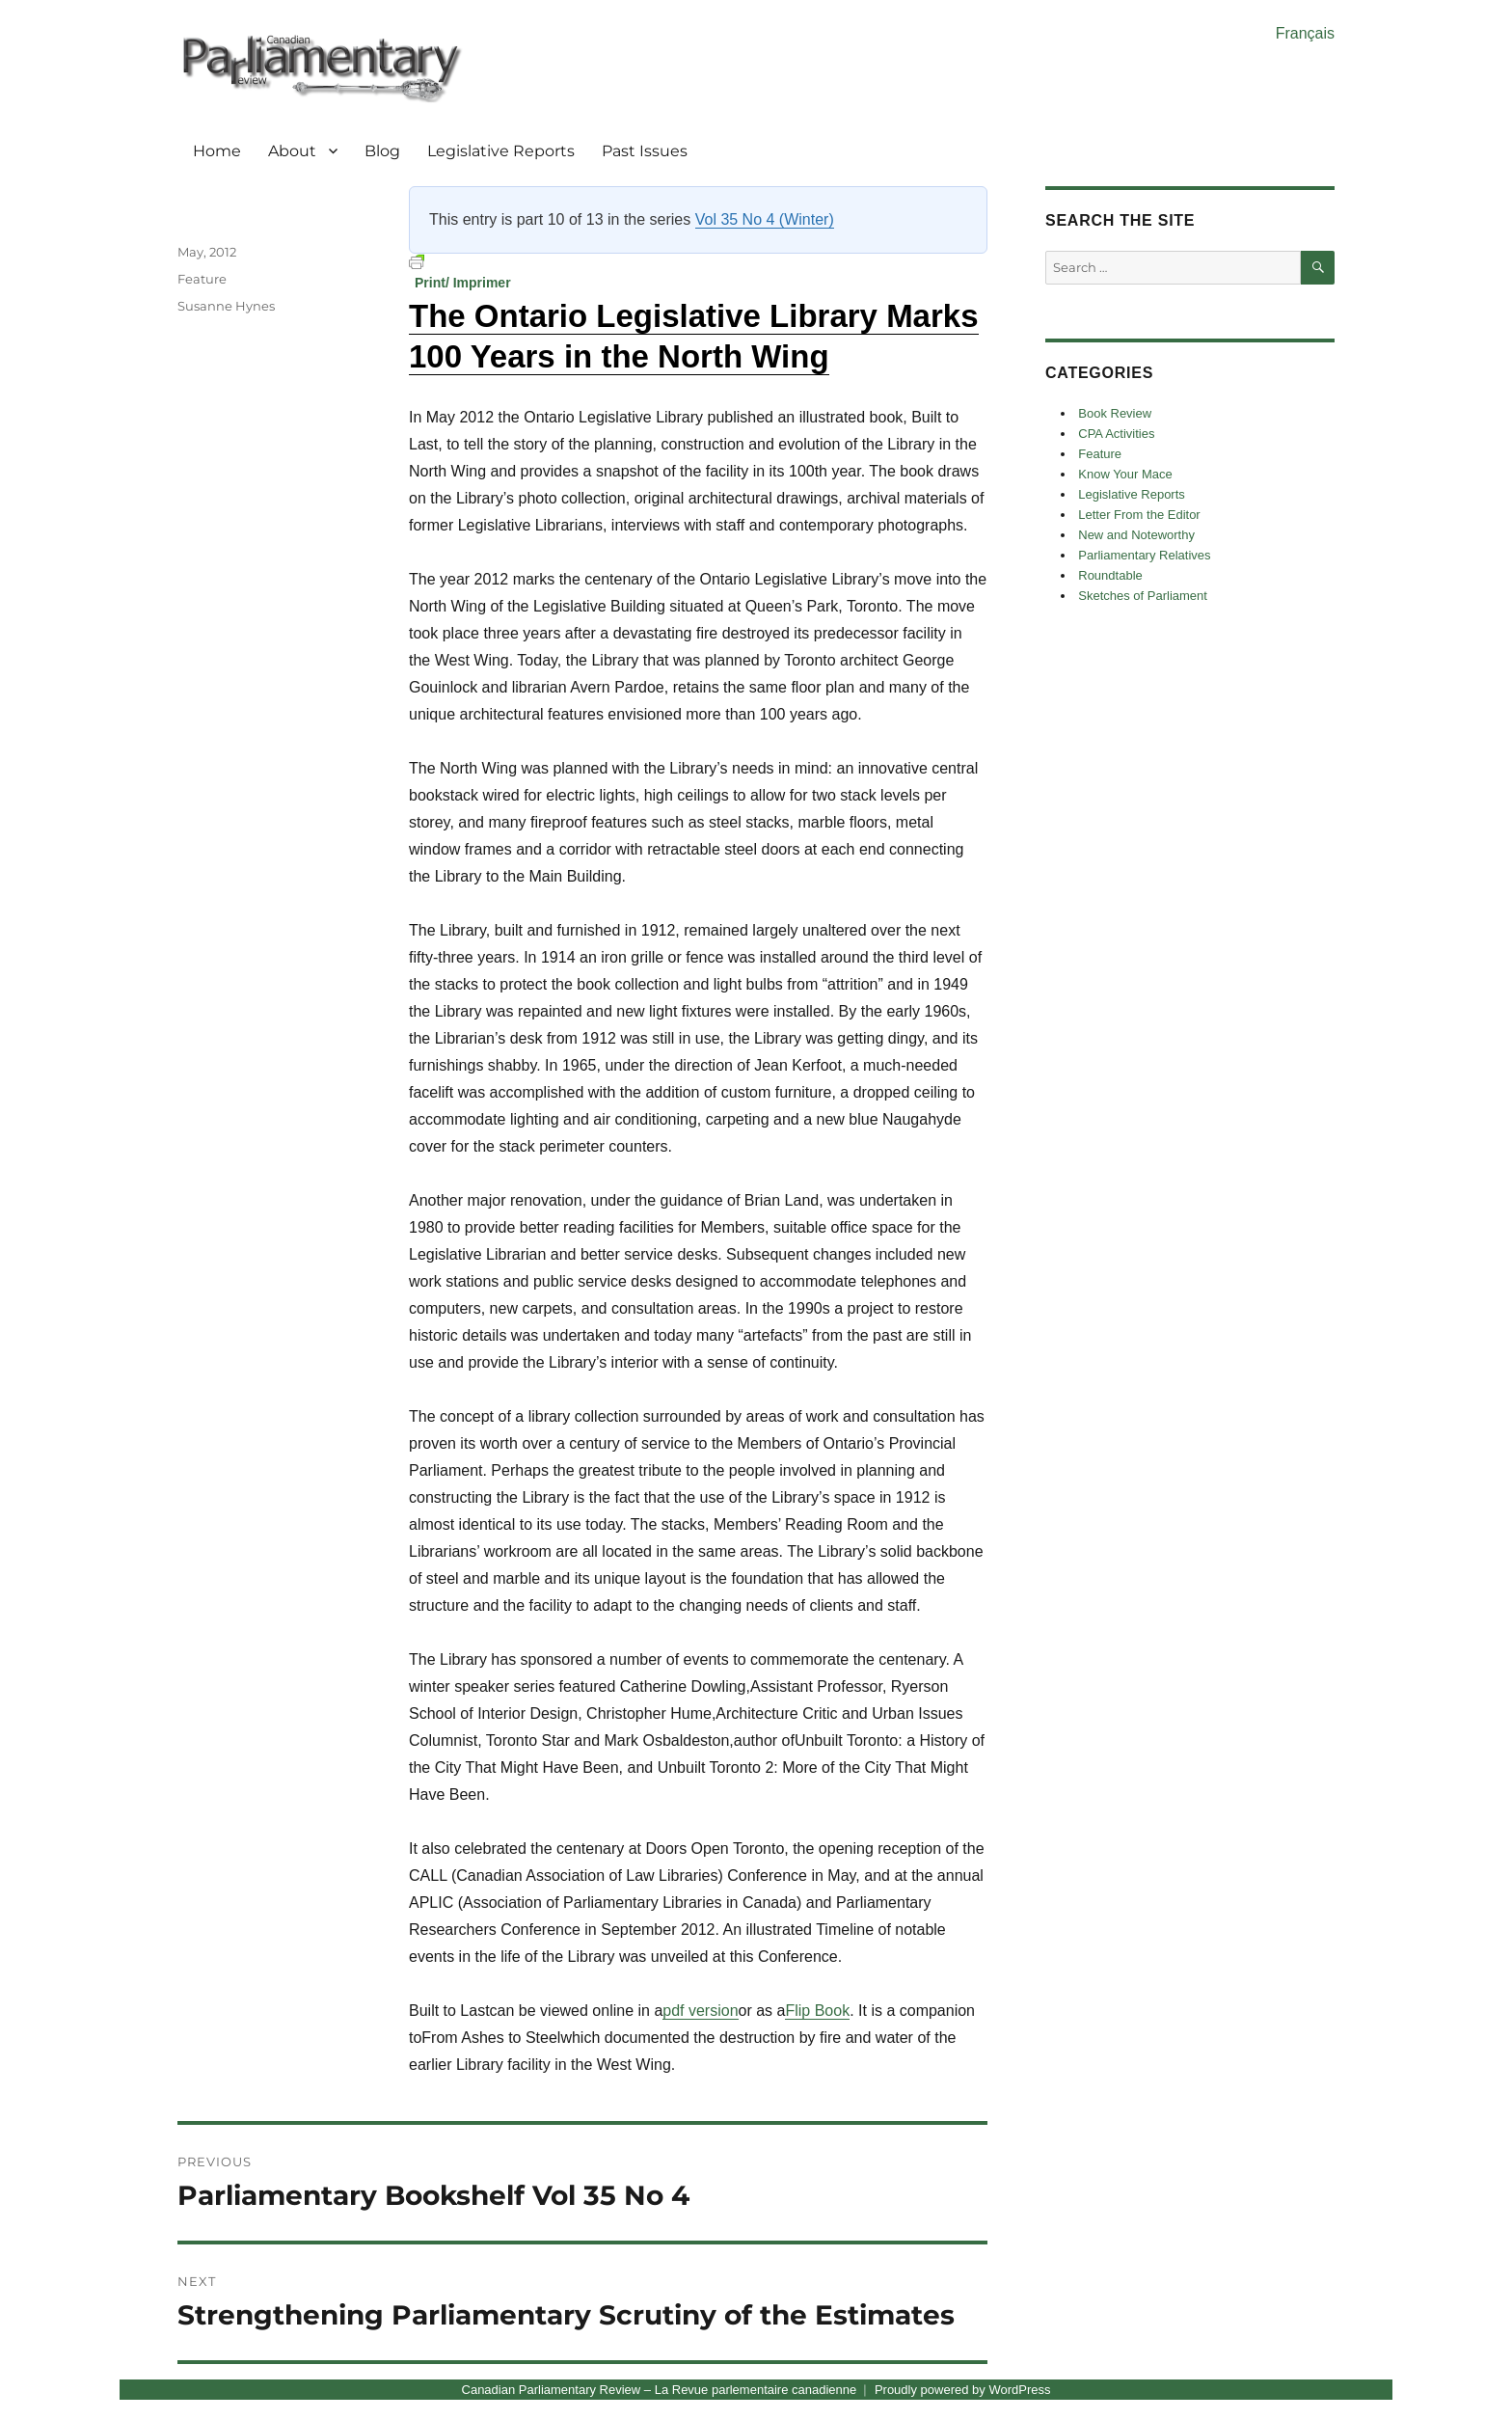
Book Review (1114, 413)
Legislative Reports (501, 151)
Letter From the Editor (1139, 514)
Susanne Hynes (226, 305)
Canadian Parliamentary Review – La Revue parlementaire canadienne (659, 2389)
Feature (202, 278)
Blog (382, 151)
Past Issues (645, 151)
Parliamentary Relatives (1144, 555)
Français (1305, 33)
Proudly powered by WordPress (963, 2389)
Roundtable (1110, 575)
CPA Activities (1116, 433)
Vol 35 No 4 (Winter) (764, 219)
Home (217, 151)
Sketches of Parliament (1142, 595)
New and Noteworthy (1136, 535)
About (292, 151)
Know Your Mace (1125, 474)
